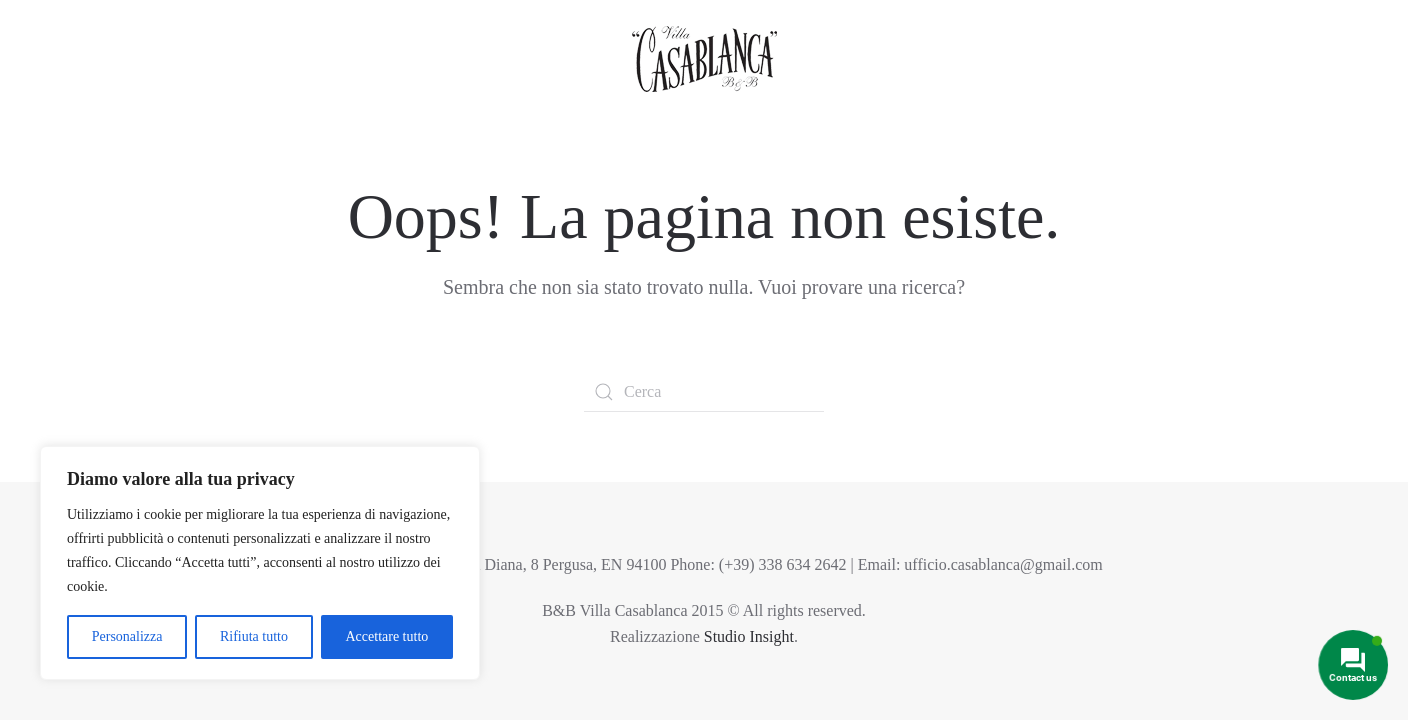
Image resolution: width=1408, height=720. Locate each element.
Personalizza (127, 636)
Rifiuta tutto (254, 636)
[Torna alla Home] (704, 56)
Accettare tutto (386, 636)
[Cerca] (704, 392)
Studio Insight (749, 636)
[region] (260, 563)
